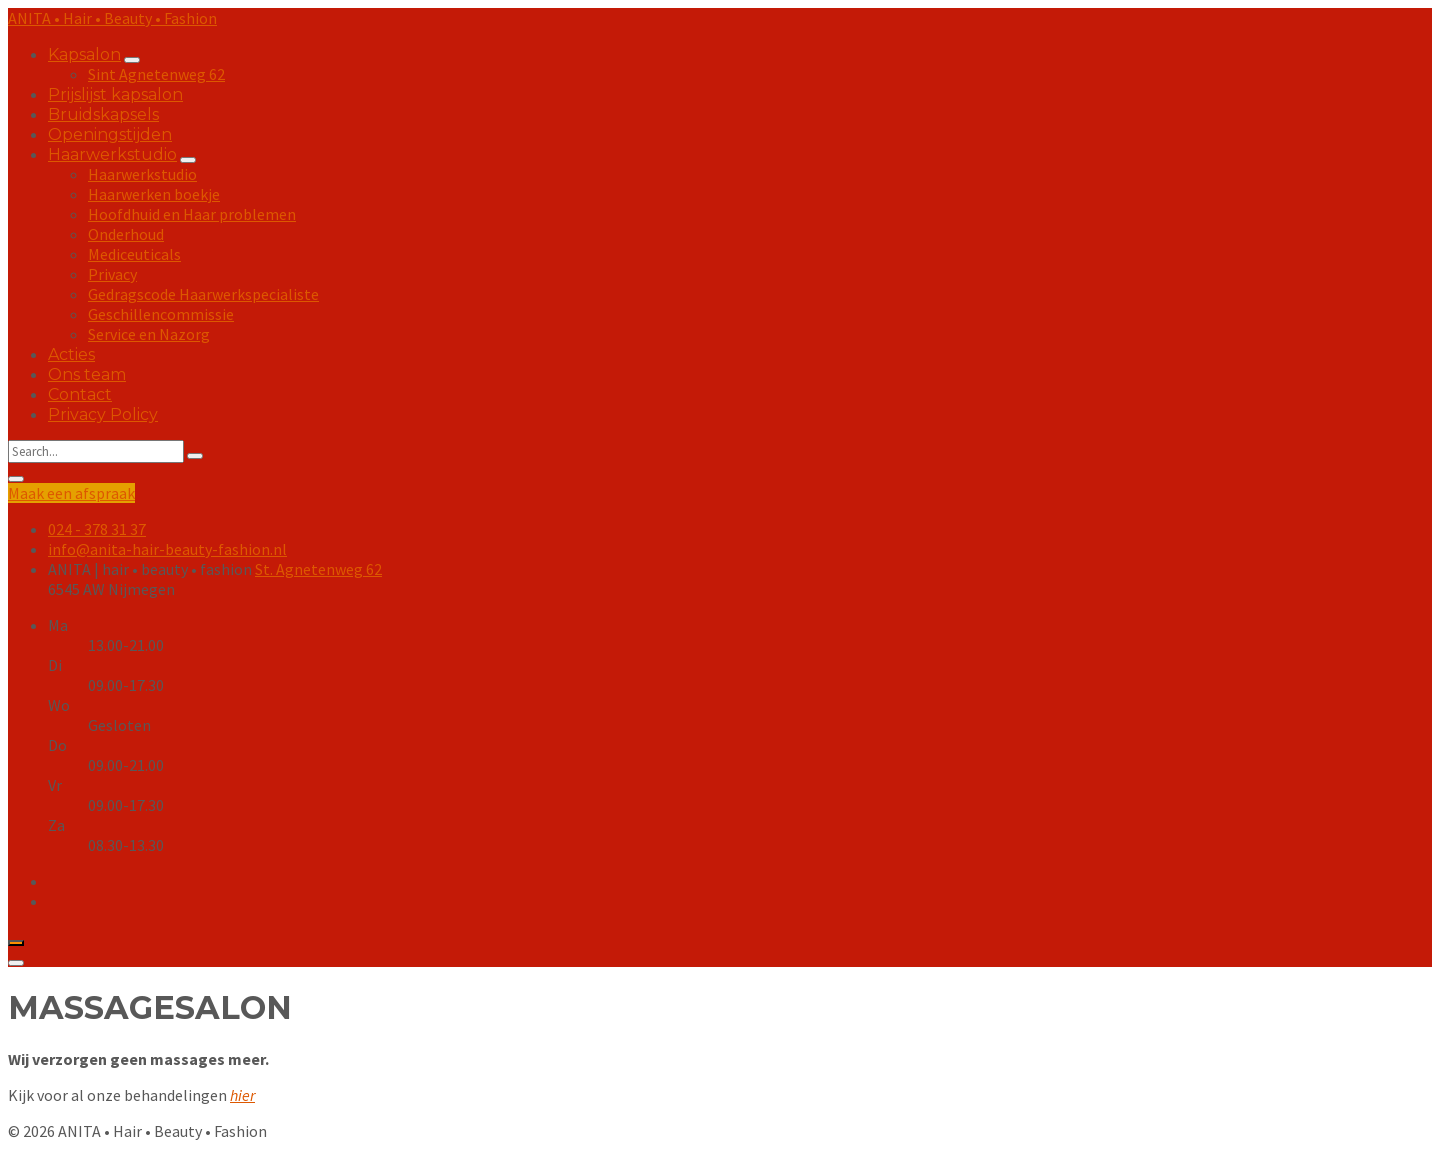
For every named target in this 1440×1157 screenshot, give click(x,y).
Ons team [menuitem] (87, 374)
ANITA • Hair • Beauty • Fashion (112, 18)
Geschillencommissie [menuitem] (161, 314)
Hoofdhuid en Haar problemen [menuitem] (192, 214)
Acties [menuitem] (71, 354)
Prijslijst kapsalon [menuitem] (115, 94)
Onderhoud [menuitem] (126, 234)
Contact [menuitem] (80, 394)
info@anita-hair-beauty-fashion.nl (167, 549)
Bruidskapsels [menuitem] (103, 114)
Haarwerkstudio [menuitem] (112, 154)
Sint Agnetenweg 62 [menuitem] (156, 74)
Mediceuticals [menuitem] (134, 254)
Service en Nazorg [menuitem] (149, 334)
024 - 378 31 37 (97, 529)
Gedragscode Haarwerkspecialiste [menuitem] (203, 294)
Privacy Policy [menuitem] (103, 414)
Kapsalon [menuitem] (84, 54)
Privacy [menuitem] (112, 274)
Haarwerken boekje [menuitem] (154, 194)
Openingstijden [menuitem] (110, 134)
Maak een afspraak (71, 493)
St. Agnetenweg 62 (318, 569)
